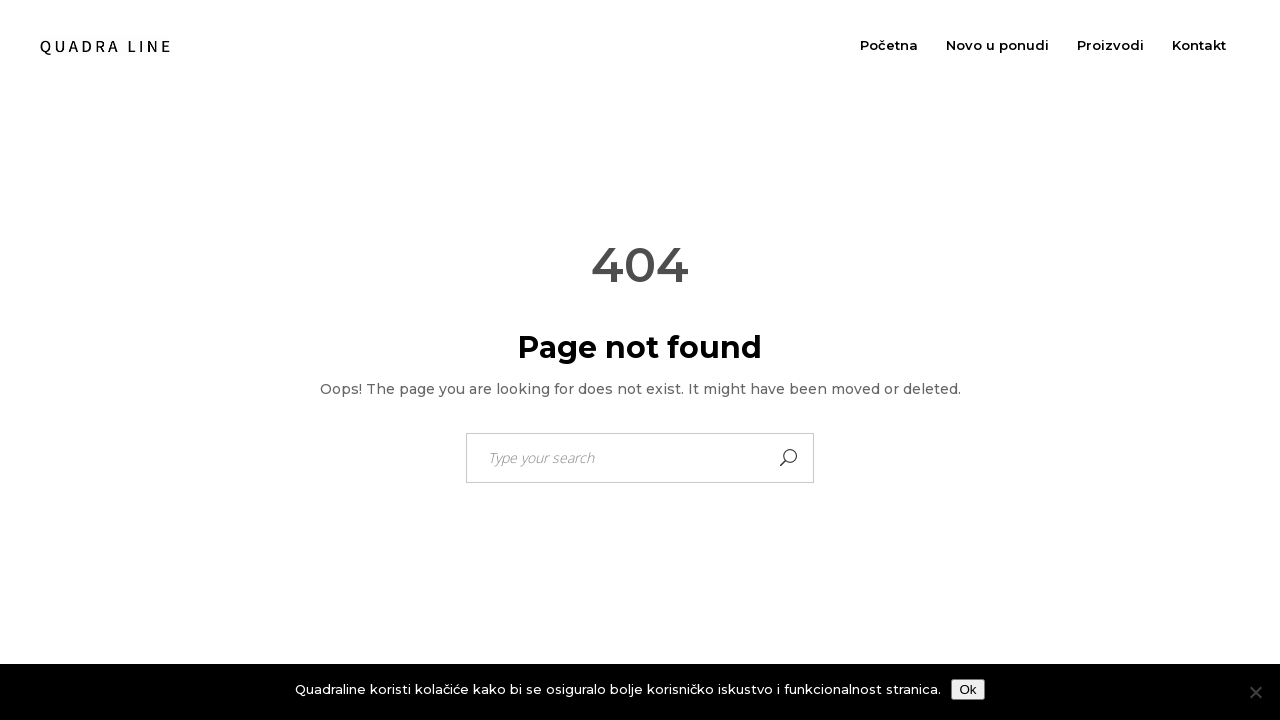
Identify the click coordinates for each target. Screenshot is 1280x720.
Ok (967, 689)
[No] (1255, 692)
